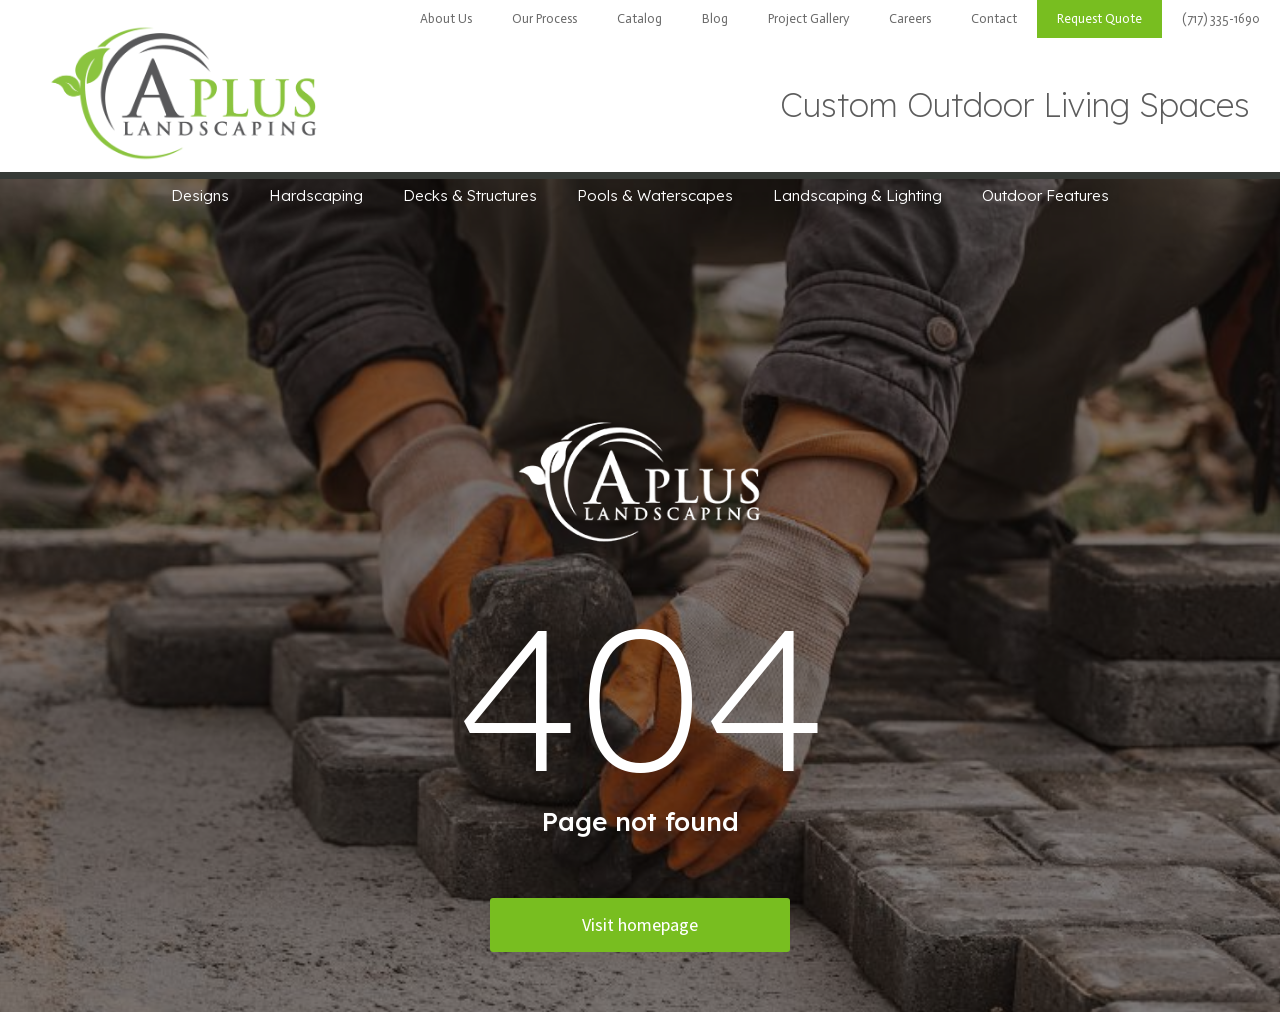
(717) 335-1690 (1221, 18)
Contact (994, 18)
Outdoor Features (1045, 195)
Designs (200, 195)
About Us (446, 18)
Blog (715, 18)
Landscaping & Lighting (857, 195)
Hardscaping (316, 195)
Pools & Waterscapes (655, 195)
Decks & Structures (470, 195)
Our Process (544, 18)
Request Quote (1099, 18)
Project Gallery (808, 18)
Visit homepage (640, 924)
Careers (910, 18)
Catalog (639, 18)
